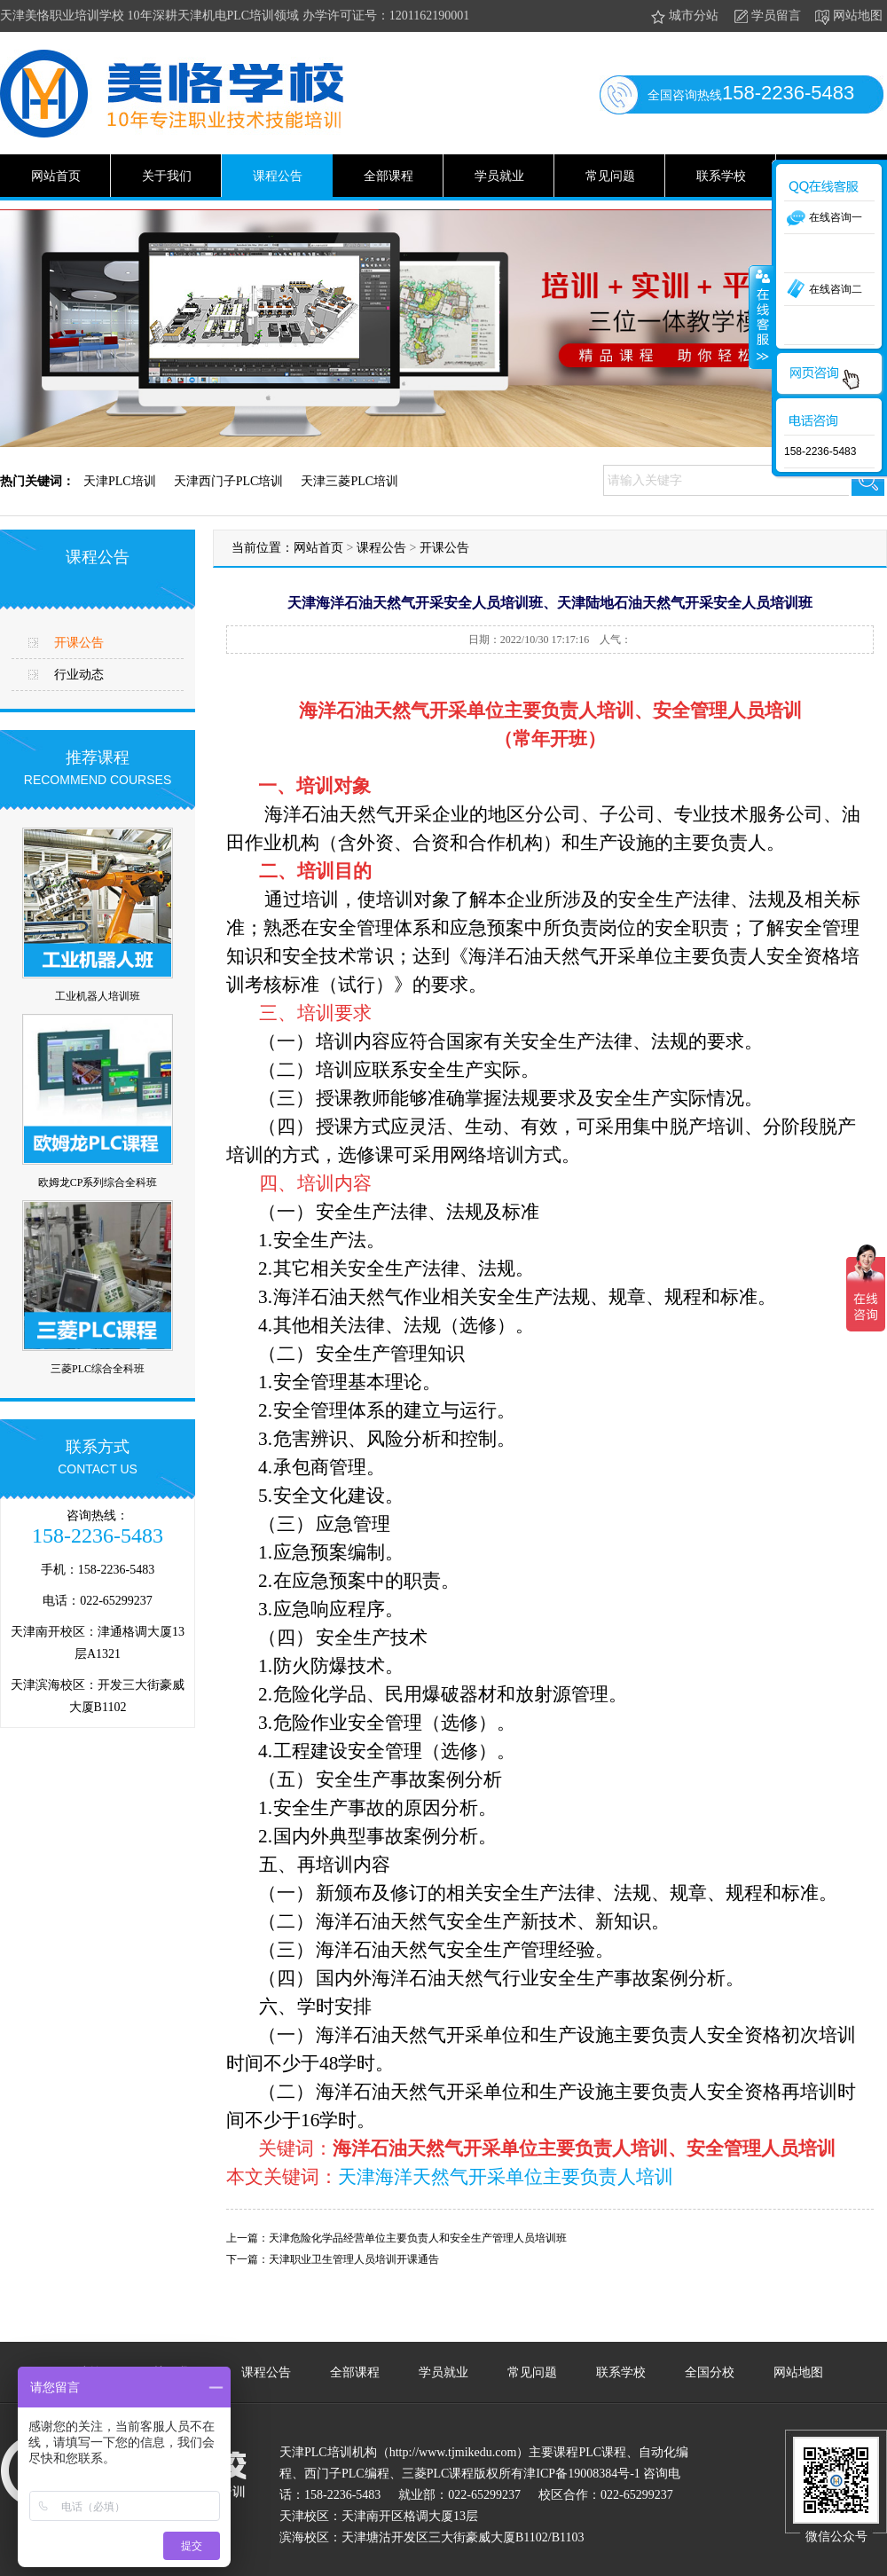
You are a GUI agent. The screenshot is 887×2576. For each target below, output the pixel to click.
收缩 (761, 316)
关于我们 (167, 176)
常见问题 (610, 176)
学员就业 (499, 176)
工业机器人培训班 (97, 996)
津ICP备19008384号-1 (581, 2473)
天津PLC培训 (119, 481)
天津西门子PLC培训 (229, 481)
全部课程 (388, 176)
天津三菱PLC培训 (349, 481)
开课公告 (79, 642)
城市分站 (683, 16)
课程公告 (277, 176)
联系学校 (721, 176)
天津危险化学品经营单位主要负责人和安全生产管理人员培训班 (418, 2238)
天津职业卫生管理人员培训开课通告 (354, 2259)
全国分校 (709, 2372)
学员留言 (766, 16)
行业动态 (79, 674)
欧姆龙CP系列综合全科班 (98, 1182)
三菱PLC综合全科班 (98, 1369)
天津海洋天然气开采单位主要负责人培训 (505, 2176)
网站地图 (847, 16)
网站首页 (56, 176)
